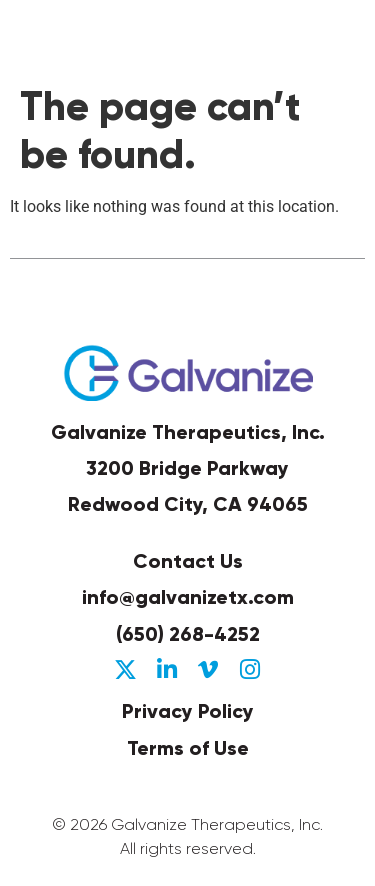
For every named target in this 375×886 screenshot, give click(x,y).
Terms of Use (188, 748)
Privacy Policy (188, 711)
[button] (344, 38)
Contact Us (188, 561)
